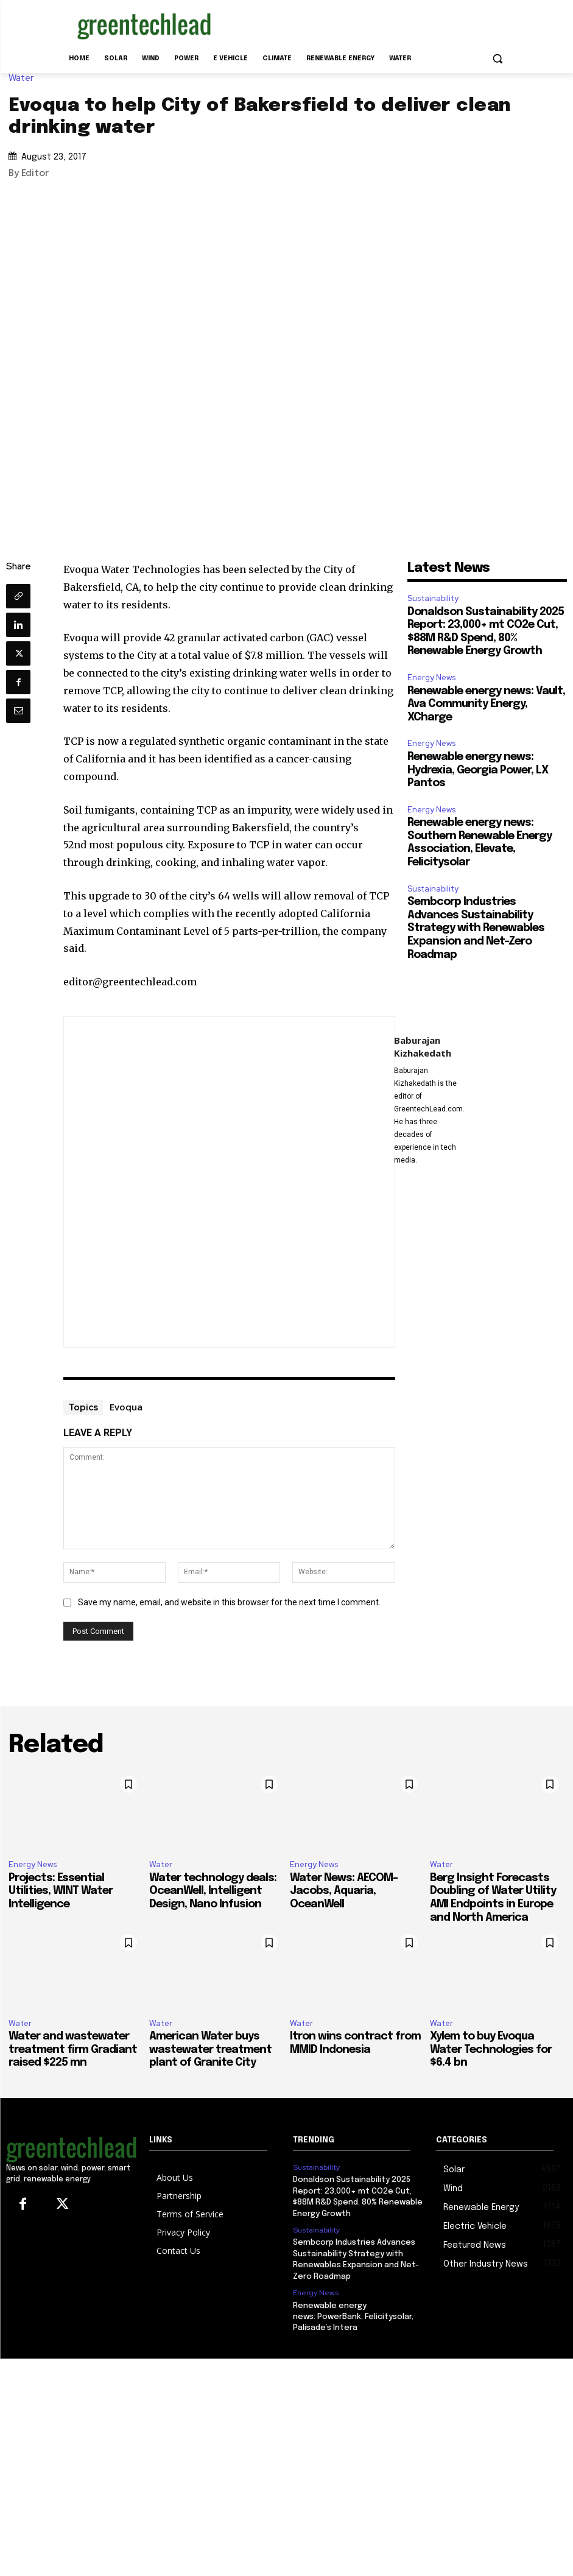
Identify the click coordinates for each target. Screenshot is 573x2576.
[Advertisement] (369, 23)
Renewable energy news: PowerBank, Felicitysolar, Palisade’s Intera (353, 2315)
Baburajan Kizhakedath (422, 1046)
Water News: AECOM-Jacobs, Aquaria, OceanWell (344, 1891)
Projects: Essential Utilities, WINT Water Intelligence (61, 1891)
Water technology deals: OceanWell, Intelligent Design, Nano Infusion (212, 1891)
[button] (497, 58)
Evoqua (126, 1407)
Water (24, 78)
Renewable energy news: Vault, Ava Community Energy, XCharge (486, 704)
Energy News (431, 677)
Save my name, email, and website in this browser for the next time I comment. (229, 1602)
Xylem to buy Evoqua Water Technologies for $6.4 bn (491, 2049)
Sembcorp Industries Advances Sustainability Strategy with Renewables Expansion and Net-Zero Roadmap (475, 928)
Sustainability (433, 598)
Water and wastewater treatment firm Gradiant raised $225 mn (73, 2049)
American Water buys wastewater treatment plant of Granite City (210, 2049)
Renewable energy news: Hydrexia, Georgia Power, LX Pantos (477, 770)
